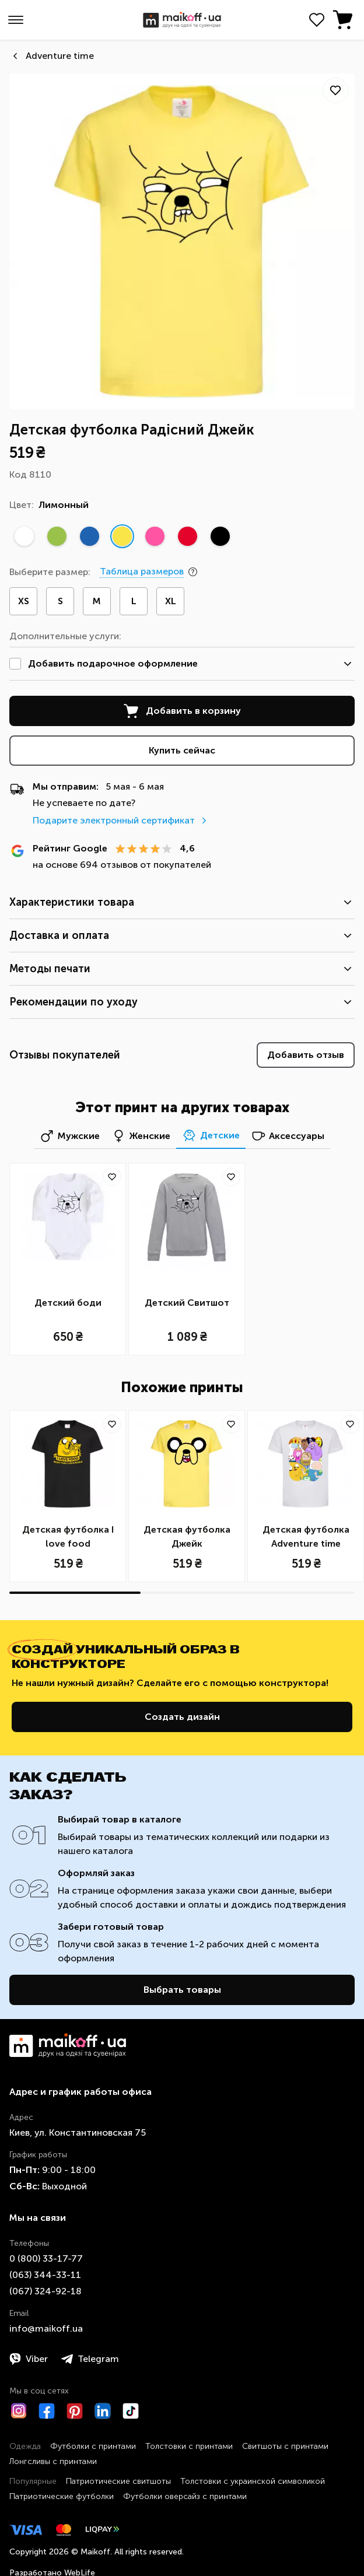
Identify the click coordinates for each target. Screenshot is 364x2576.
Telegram (90, 2359)
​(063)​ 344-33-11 (45, 2274)
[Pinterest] (74, 2411)
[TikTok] (130, 2411)
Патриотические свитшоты (118, 2481)
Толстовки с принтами (189, 2446)
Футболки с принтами (93, 2446)
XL (170, 601)
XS (23, 601)
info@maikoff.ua (46, 2328)
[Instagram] (18, 2411)
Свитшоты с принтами (285, 2446)
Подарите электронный (121, 820)
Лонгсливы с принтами (53, 2461)
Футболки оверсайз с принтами (185, 2496)
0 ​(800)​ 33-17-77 (46, 2258)
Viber (28, 2359)
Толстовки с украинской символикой (252, 2481)
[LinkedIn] (102, 2411)
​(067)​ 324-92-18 (45, 2291)
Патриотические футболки (61, 2496)
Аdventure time (60, 55)
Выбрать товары (182, 1989)
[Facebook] (46, 2411)
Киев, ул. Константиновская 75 (77, 2132)
